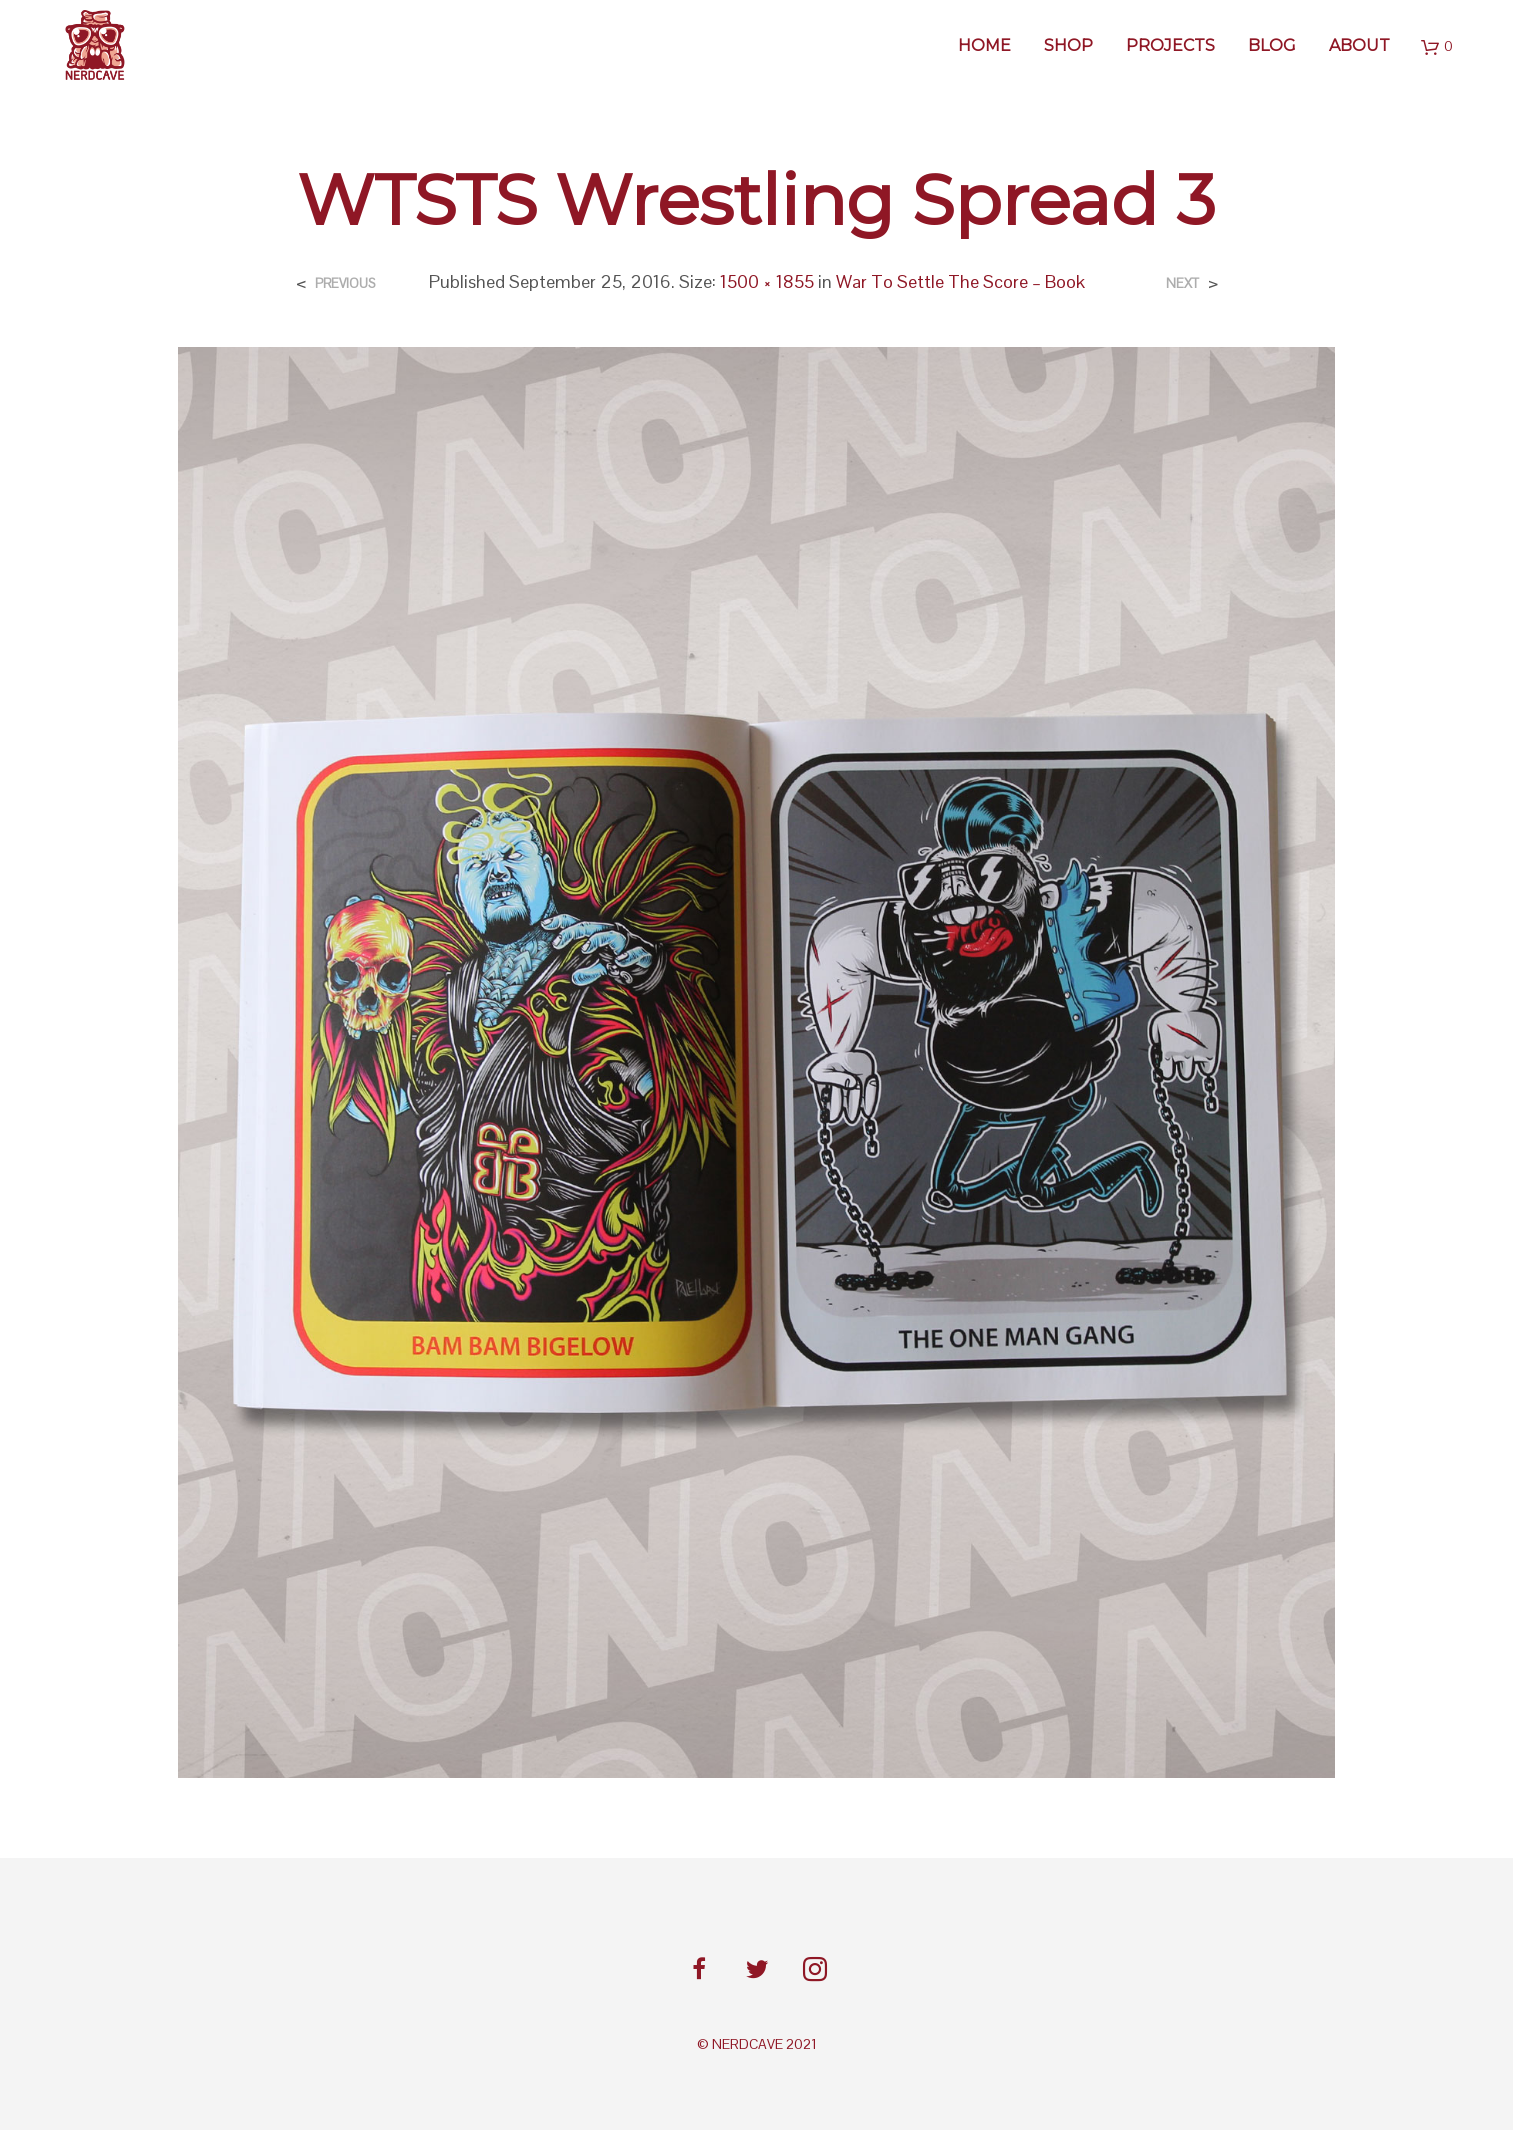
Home (984, 45)
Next (1182, 283)
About (1359, 45)
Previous (345, 283)
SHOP (1068, 45)
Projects (1170, 45)
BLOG (1272, 45)
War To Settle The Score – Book (960, 281)
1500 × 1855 (767, 281)
